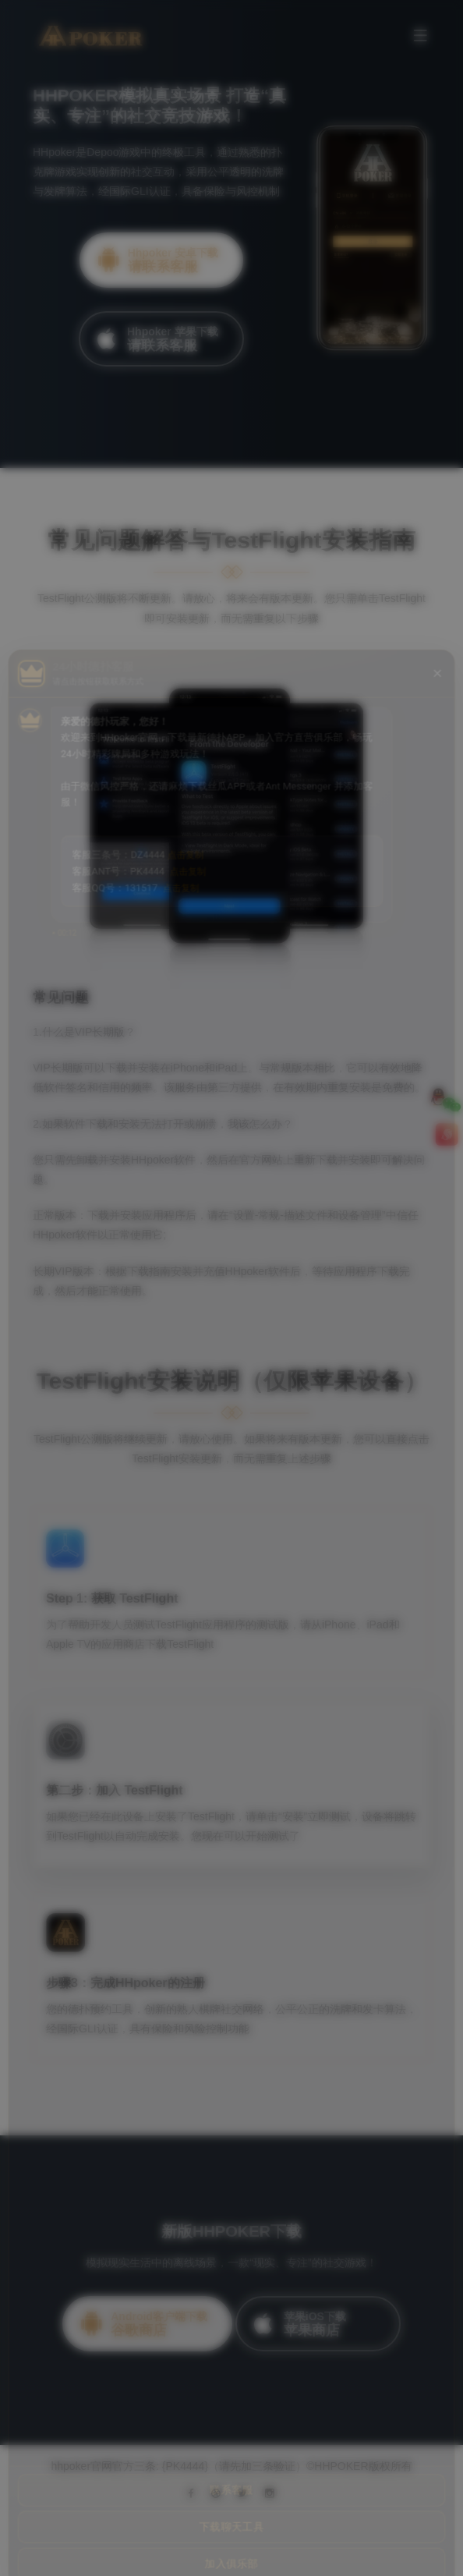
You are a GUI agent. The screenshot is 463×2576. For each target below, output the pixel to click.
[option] (231, 234)
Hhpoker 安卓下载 (158, 260)
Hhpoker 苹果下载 (157, 339)
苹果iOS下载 (314, 2324)
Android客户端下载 (143, 2324)
